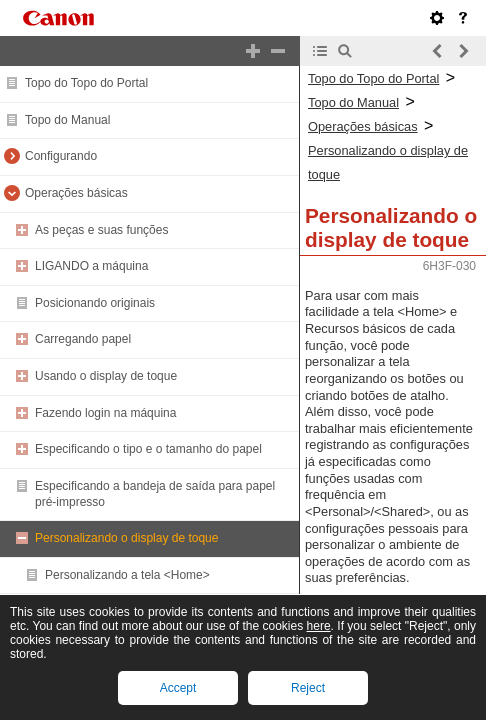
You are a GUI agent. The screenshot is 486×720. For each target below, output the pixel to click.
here (319, 626)
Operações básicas (76, 193)
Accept (178, 688)
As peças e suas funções (101, 230)
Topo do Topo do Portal (86, 83)
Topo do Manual (67, 120)
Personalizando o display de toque (126, 538)
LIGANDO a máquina (91, 266)
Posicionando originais (95, 303)
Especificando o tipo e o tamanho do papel (148, 449)
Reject (308, 688)
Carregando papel (83, 339)
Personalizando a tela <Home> (127, 575)
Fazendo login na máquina (105, 413)
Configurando (61, 156)
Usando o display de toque (106, 376)
